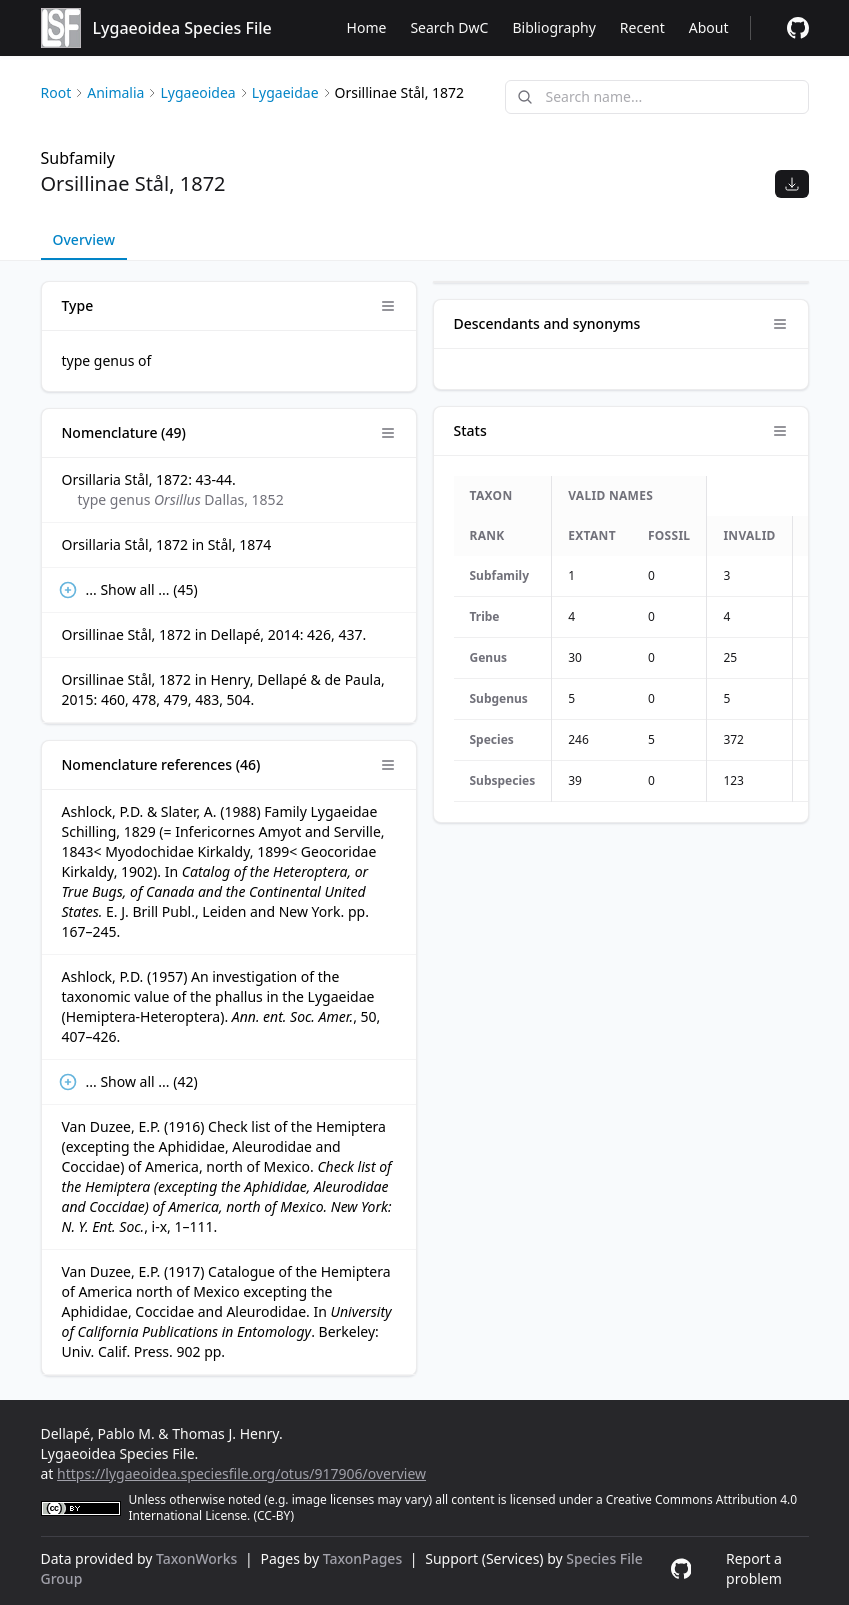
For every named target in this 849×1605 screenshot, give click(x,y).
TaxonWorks (198, 1558)
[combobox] (657, 97)
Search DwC (449, 27)
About (709, 27)
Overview (84, 239)
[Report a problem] (798, 28)
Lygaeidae (285, 92)
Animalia (115, 92)
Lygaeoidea (197, 92)
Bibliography (553, 27)
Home (367, 27)
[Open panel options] (388, 306)
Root (56, 92)
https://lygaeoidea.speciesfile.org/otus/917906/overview (241, 1473)
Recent (642, 27)
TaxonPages (364, 1558)
